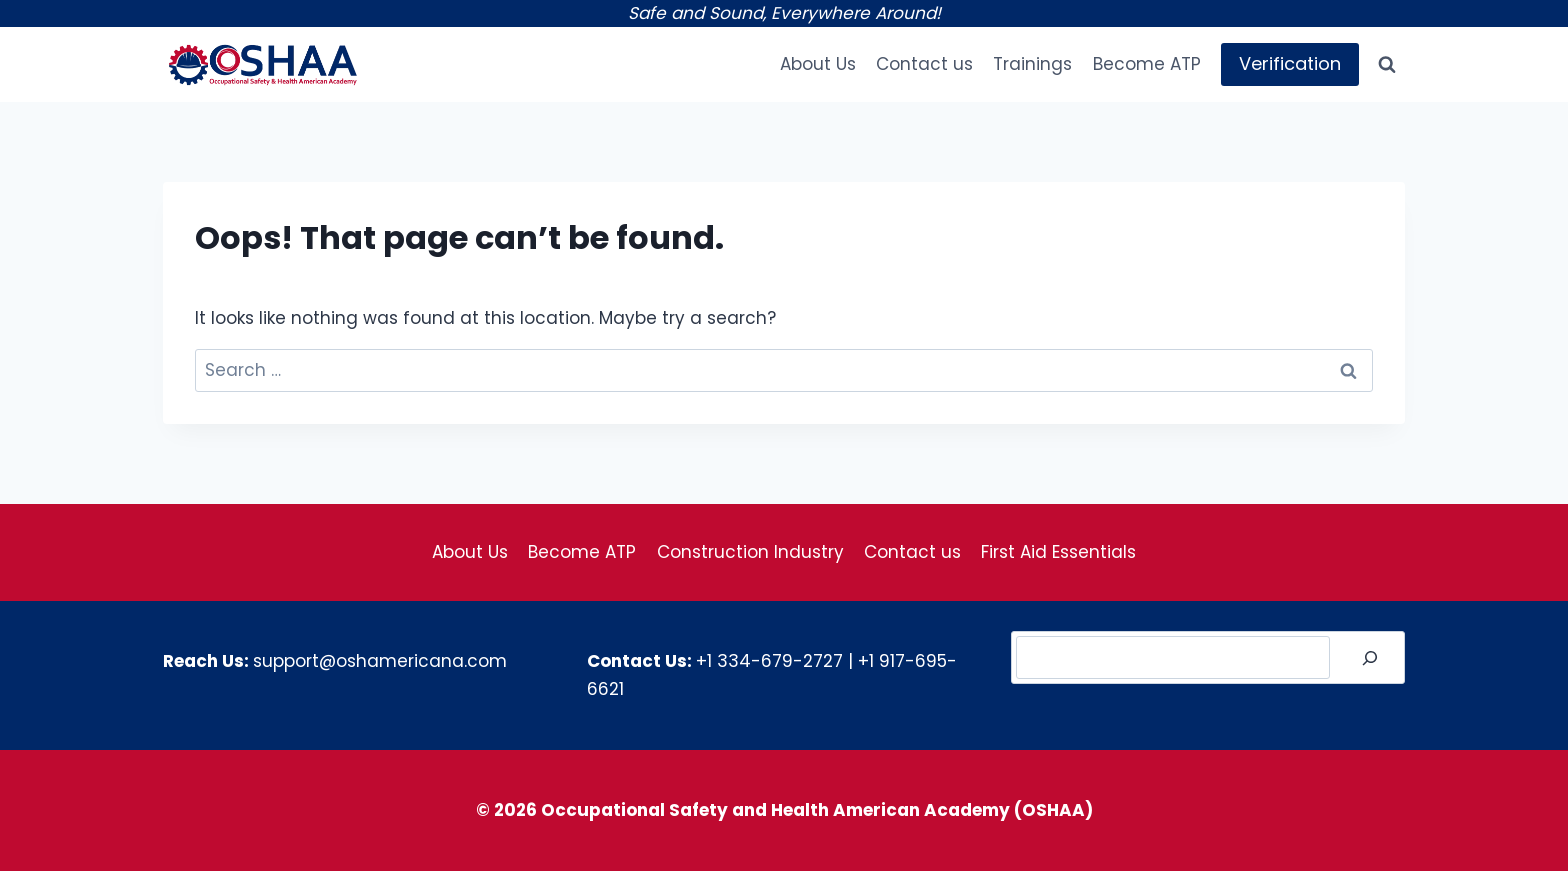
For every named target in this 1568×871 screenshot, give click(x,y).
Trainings (1032, 64)
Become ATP (1147, 64)
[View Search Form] (1387, 65)
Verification (1290, 63)
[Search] (1370, 657)
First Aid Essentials (1058, 552)
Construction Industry (750, 552)
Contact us (924, 64)
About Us (818, 64)
